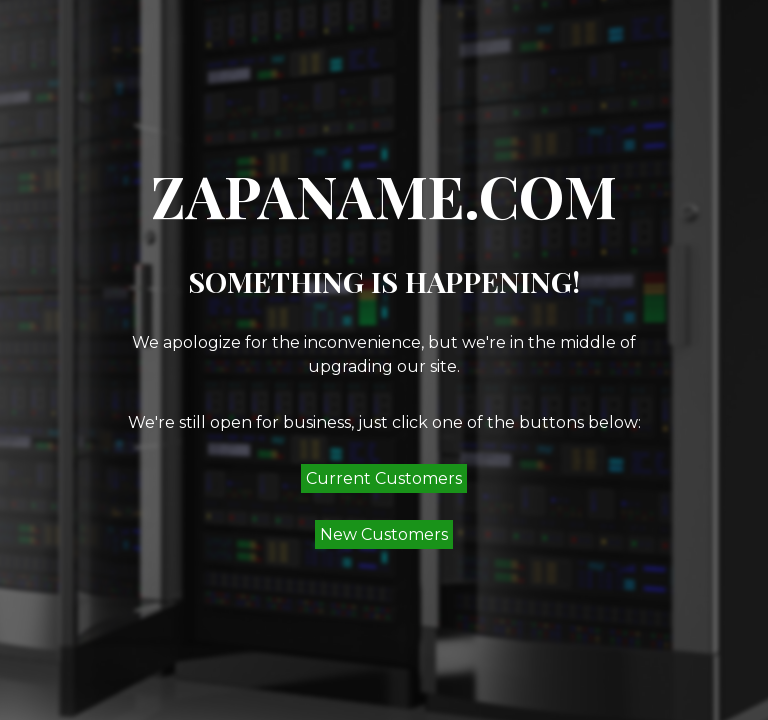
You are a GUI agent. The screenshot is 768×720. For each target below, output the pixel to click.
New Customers (384, 534)
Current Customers (384, 478)
